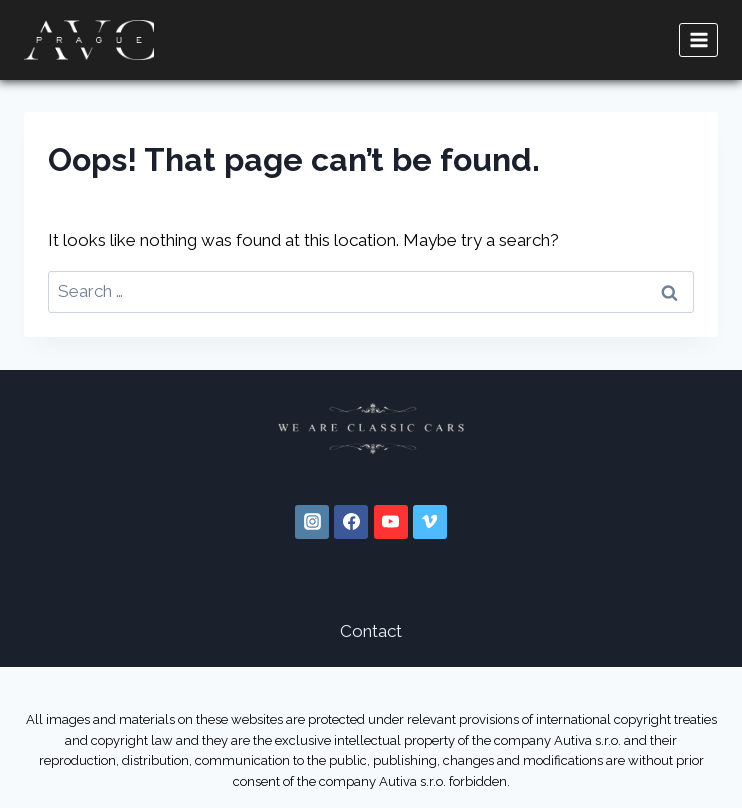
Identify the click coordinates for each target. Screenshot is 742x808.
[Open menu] (698, 39)
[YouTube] (391, 522)
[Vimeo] (430, 522)
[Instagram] (312, 522)
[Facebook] (351, 522)
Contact (371, 631)
